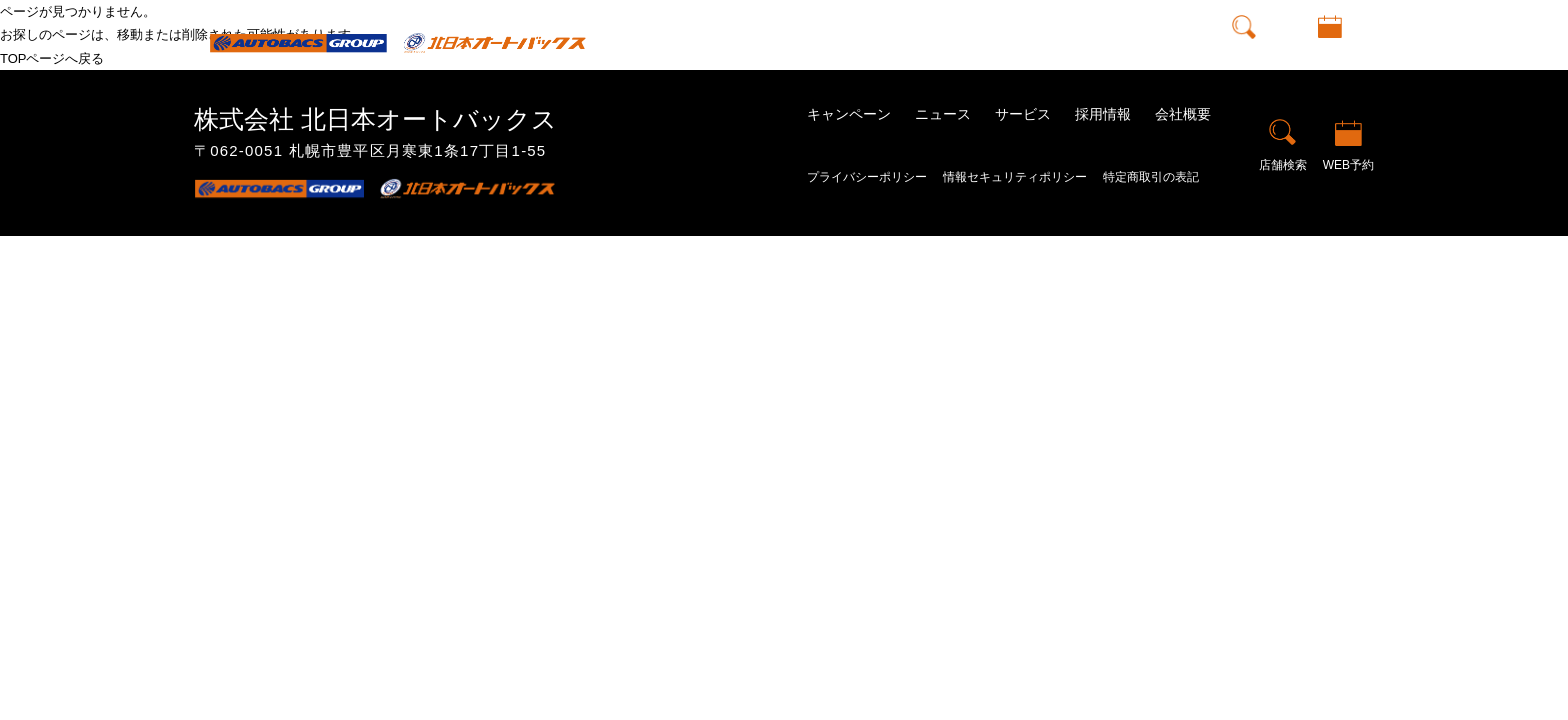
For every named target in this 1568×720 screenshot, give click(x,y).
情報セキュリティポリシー (1015, 177)
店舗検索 (1244, 57)
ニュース (906, 42)
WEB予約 (1330, 57)
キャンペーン (812, 42)
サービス (1023, 114)
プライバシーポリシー (867, 177)
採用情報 (1078, 42)
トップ (725, 42)
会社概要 (1158, 42)
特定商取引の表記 (1151, 177)
